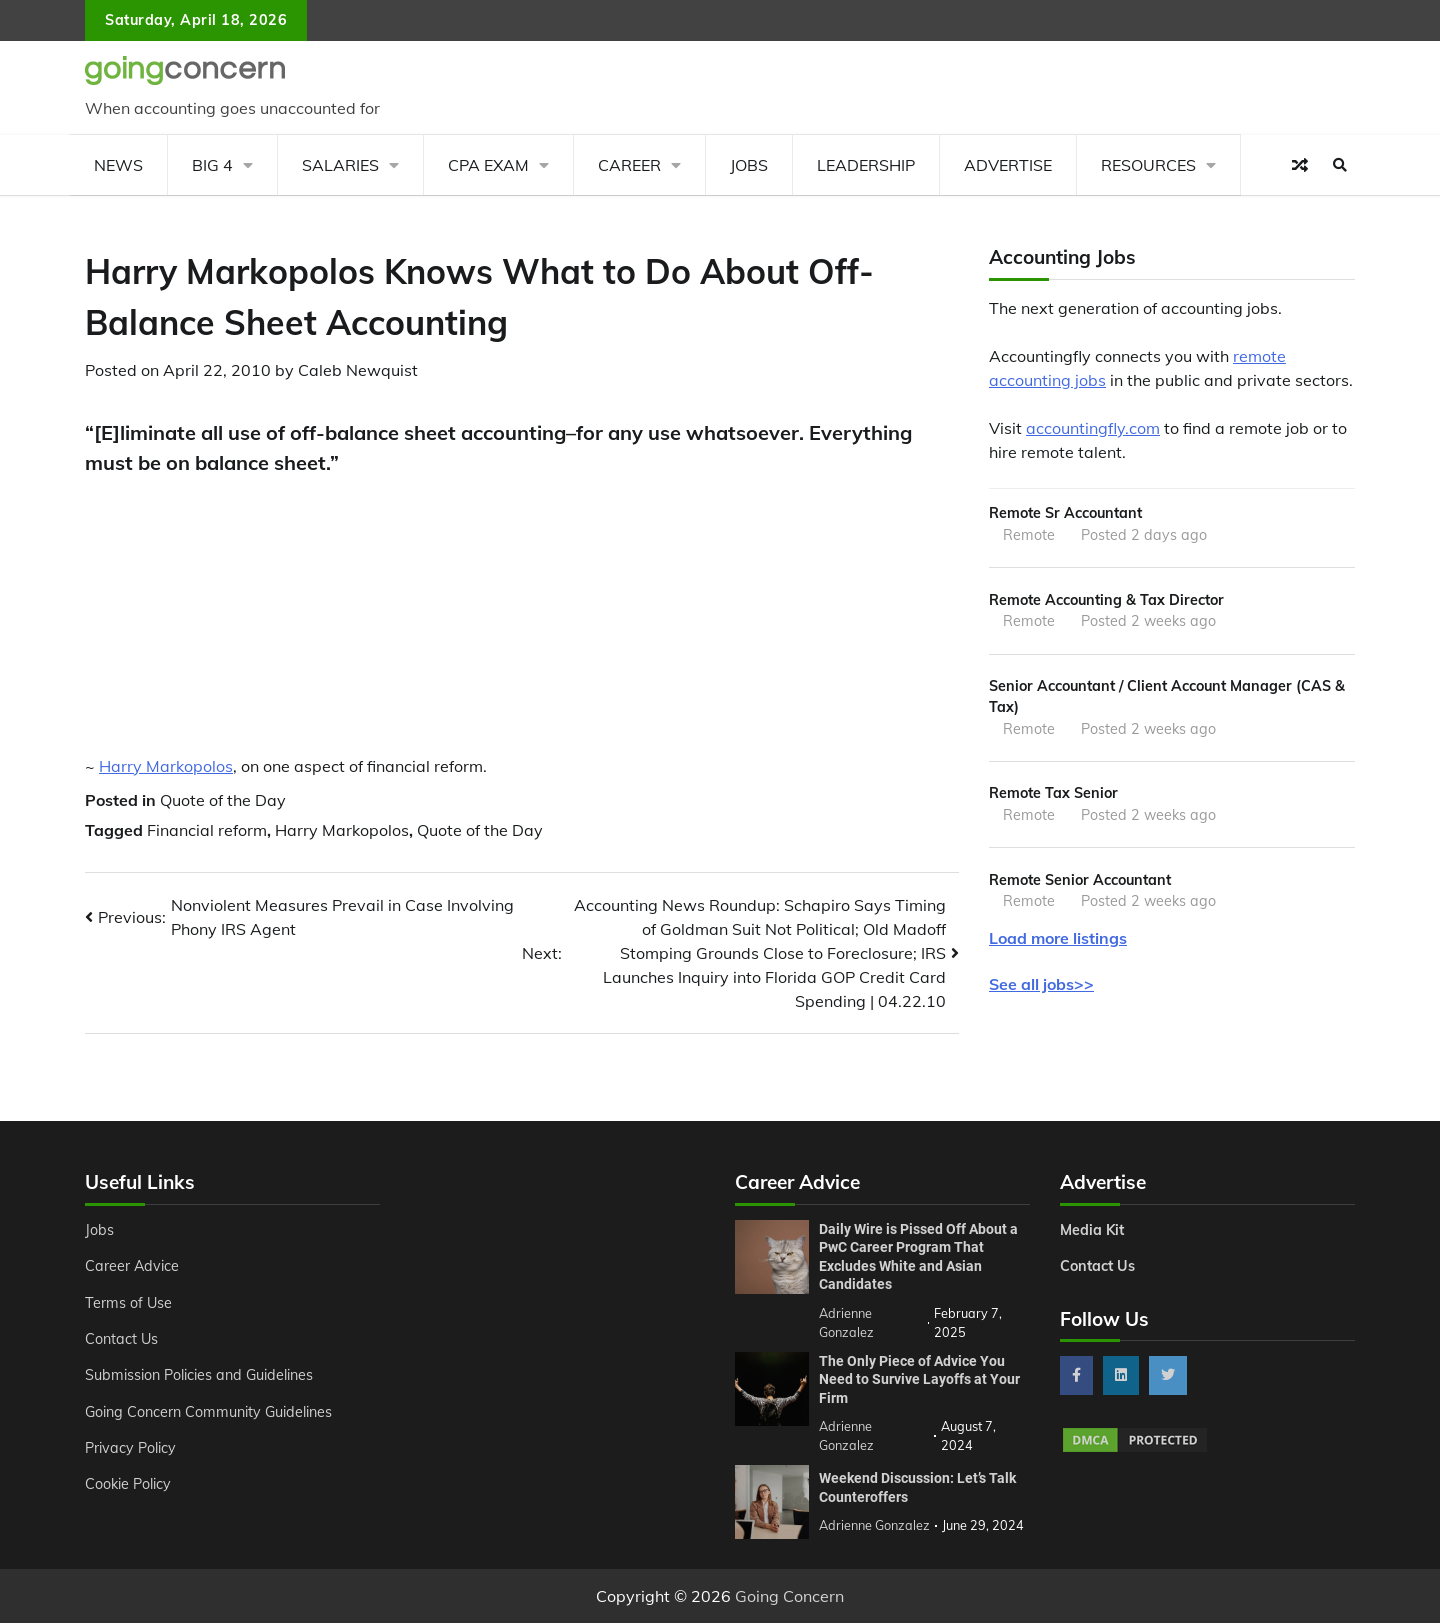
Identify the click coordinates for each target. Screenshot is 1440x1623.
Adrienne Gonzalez (874, 1525)
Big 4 (212, 165)
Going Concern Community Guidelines (208, 1412)
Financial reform (207, 830)
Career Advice (132, 1266)
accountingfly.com (1093, 428)
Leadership (866, 165)
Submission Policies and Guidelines (199, 1375)
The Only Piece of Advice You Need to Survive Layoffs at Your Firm (919, 1379)
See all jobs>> (1041, 984)
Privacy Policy (130, 1448)
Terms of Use (128, 1303)
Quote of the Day (223, 800)
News (118, 165)
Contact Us (121, 1339)
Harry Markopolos (166, 766)
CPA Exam (488, 165)
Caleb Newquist (358, 370)
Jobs (749, 165)
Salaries (340, 165)
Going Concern (789, 1596)
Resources (1148, 165)
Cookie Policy (128, 1484)
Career (629, 165)
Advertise (1008, 165)
